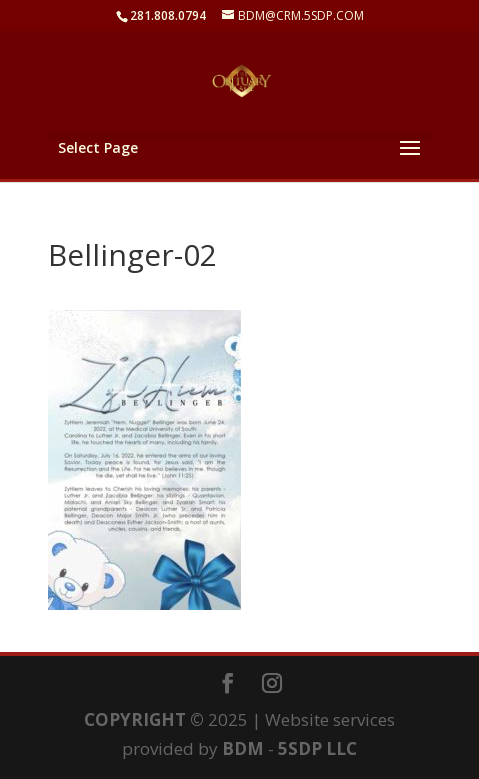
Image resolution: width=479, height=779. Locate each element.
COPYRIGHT (135, 719)
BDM (243, 748)
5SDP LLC (317, 748)
